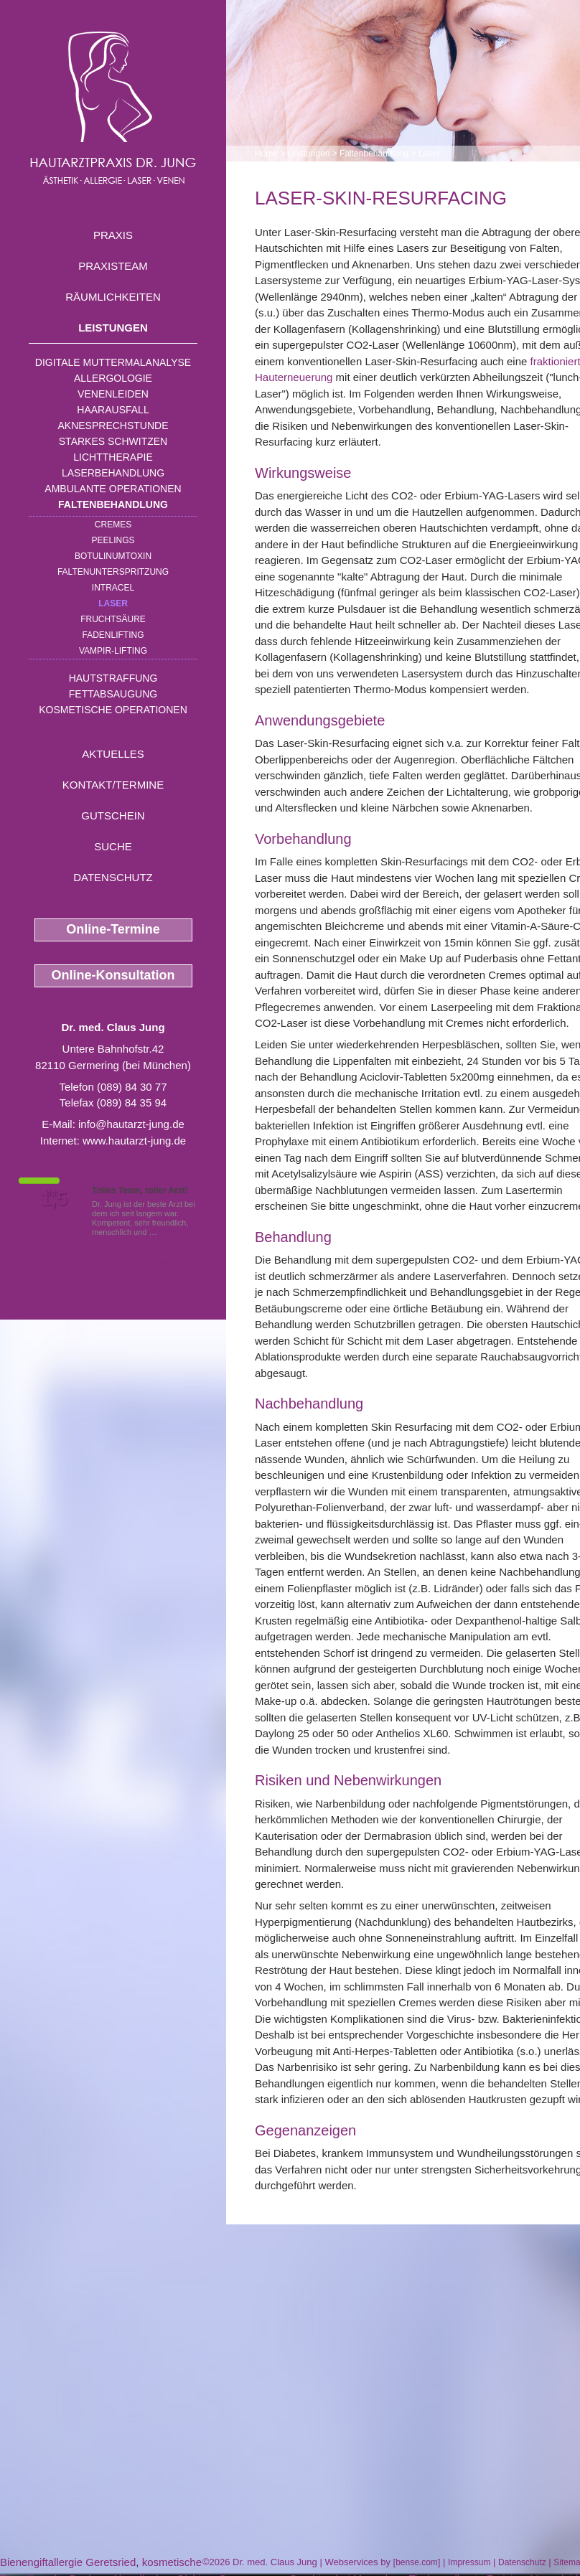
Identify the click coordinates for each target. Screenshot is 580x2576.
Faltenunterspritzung (113, 572)
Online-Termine (113, 929)
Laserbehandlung (113, 473)
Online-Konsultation (113, 975)
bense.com (417, 2562)
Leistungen (113, 327)
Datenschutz (113, 877)
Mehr (168, 1232)
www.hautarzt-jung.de (134, 1140)
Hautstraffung (113, 678)
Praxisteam (113, 266)
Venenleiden (113, 394)
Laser (113, 603)
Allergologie (113, 378)
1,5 (53, 1199)
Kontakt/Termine (113, 785)
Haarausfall (113, 409)
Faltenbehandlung (113, 504)
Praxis (113, 235)
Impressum (469, 2562)
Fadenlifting (113, 635)
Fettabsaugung (113, 694)
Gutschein (112, 815)
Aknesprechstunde (112, 425)
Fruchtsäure (113, 619)
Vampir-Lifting (113, 651)
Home (266, 154)
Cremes (113, 525)
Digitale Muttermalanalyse (113, 362)
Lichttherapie (112, 457)
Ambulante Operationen (113, 488)
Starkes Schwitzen (113, 441)
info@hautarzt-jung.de (131, 1124)
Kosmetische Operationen (113, 709)
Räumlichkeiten (113, 297)
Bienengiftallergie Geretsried (68, 2562)
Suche (113, 846)
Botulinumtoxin (113, 556)
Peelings (112, 540)
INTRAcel (113, 588)
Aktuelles (113, 754)
